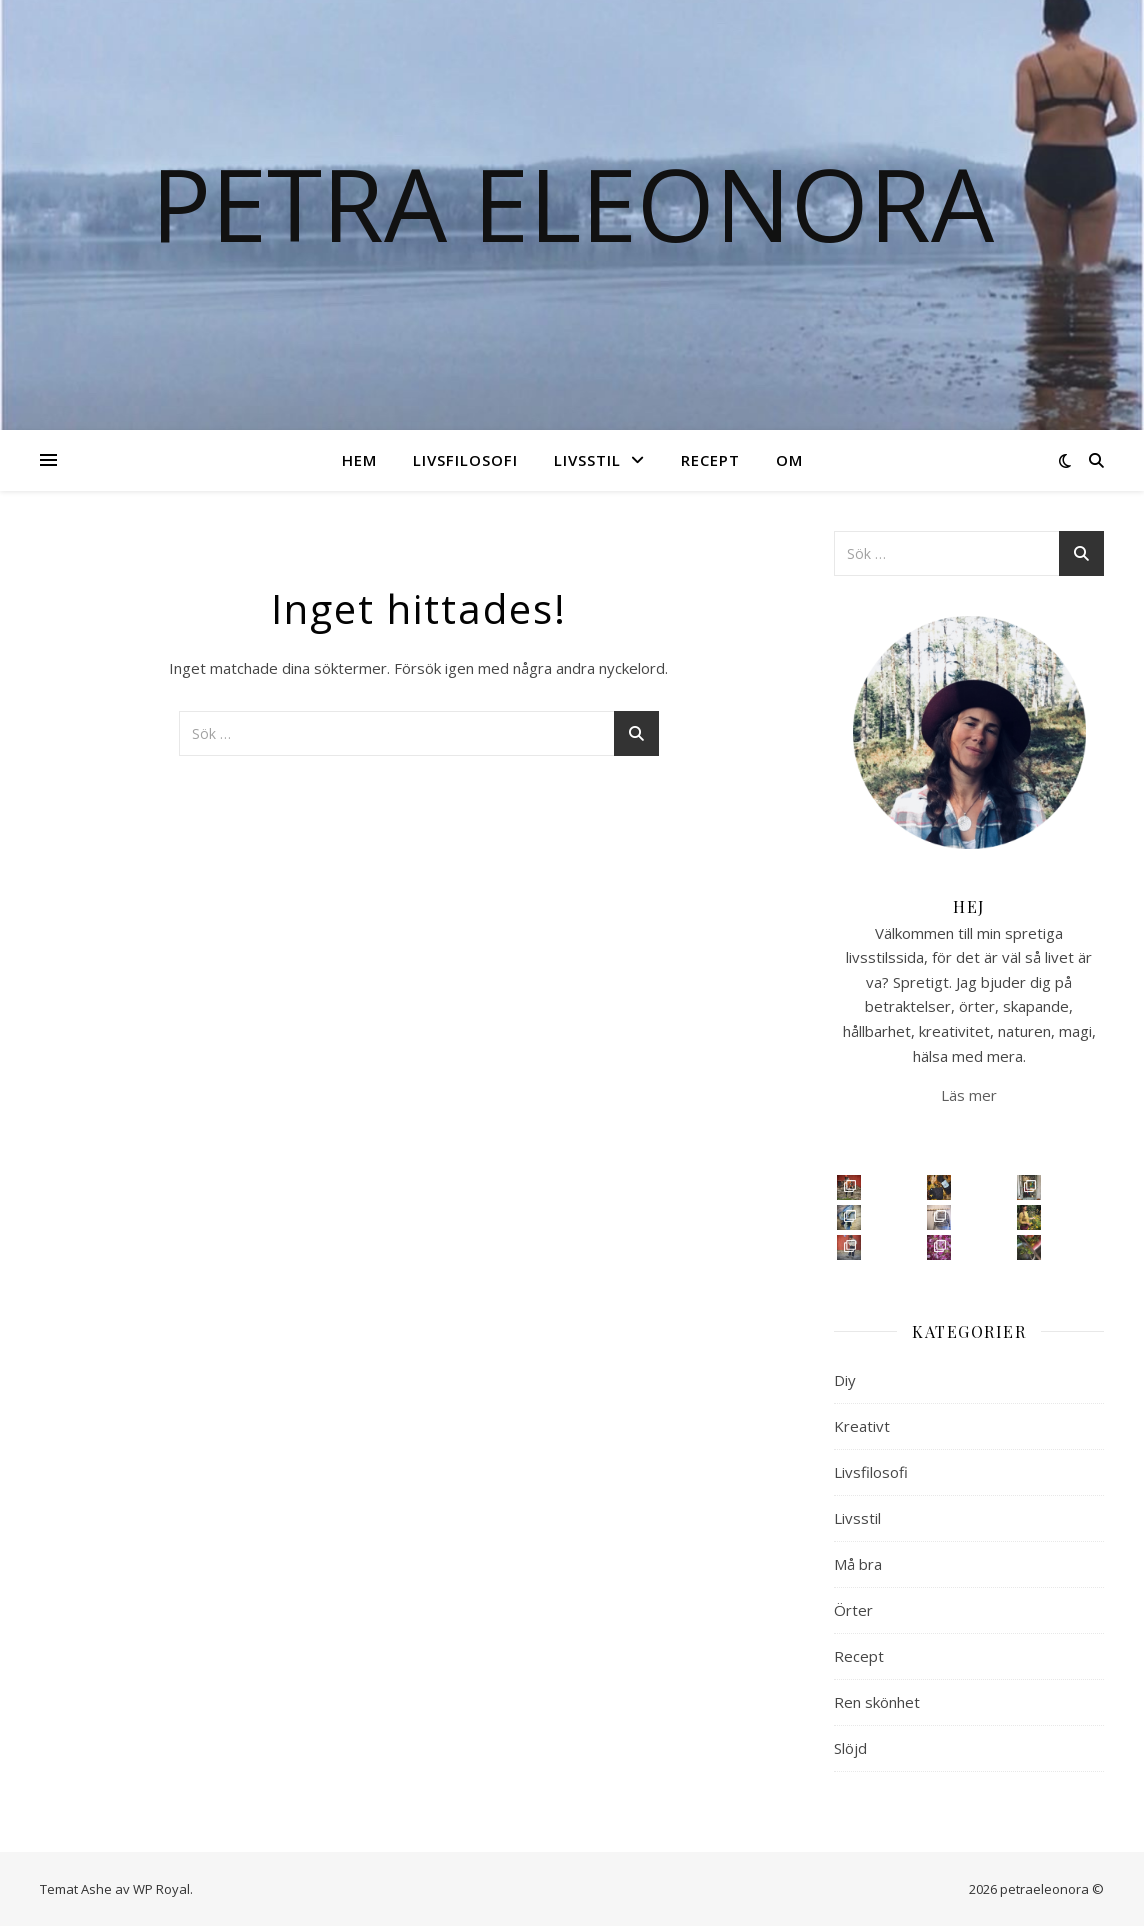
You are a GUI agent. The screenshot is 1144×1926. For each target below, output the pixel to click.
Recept (710, 460)
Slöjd (850, 1748)
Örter (853, 1610)
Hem (359, 460)
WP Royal (161, 1889)
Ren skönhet (877, 1702)
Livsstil (587, 460)
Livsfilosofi (465, 460)
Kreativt (862, 1426)
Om (789, 460)
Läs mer (969, 1095)
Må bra (858, 1564)
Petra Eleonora (572, 203)
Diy (845, 1380)
